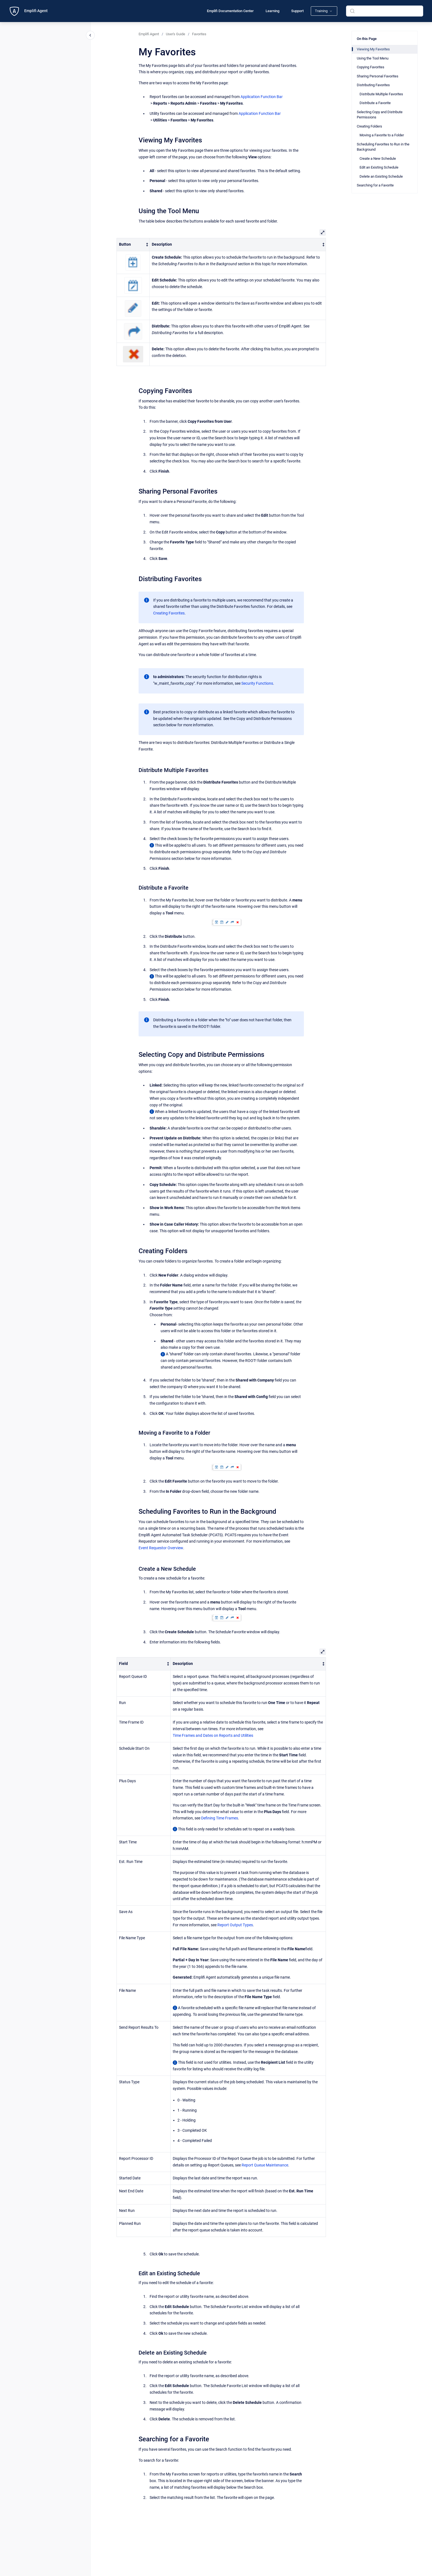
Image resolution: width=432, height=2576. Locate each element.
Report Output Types (235, 1925)
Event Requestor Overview (161, 1548)
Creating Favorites (169, 613)
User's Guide (175, 34)
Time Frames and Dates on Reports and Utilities (213, 1735)
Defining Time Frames (219, 1818)
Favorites (199, 34)
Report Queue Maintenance (265, 2165)
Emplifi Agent (36, 11)
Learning (272, 11)
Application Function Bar (262, 96)
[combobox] (384, 11)
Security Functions (257, 683)
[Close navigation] (90, 35)
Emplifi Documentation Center (230, 11)
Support (297, 11)
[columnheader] (133, 244)
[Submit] (352, 11)
